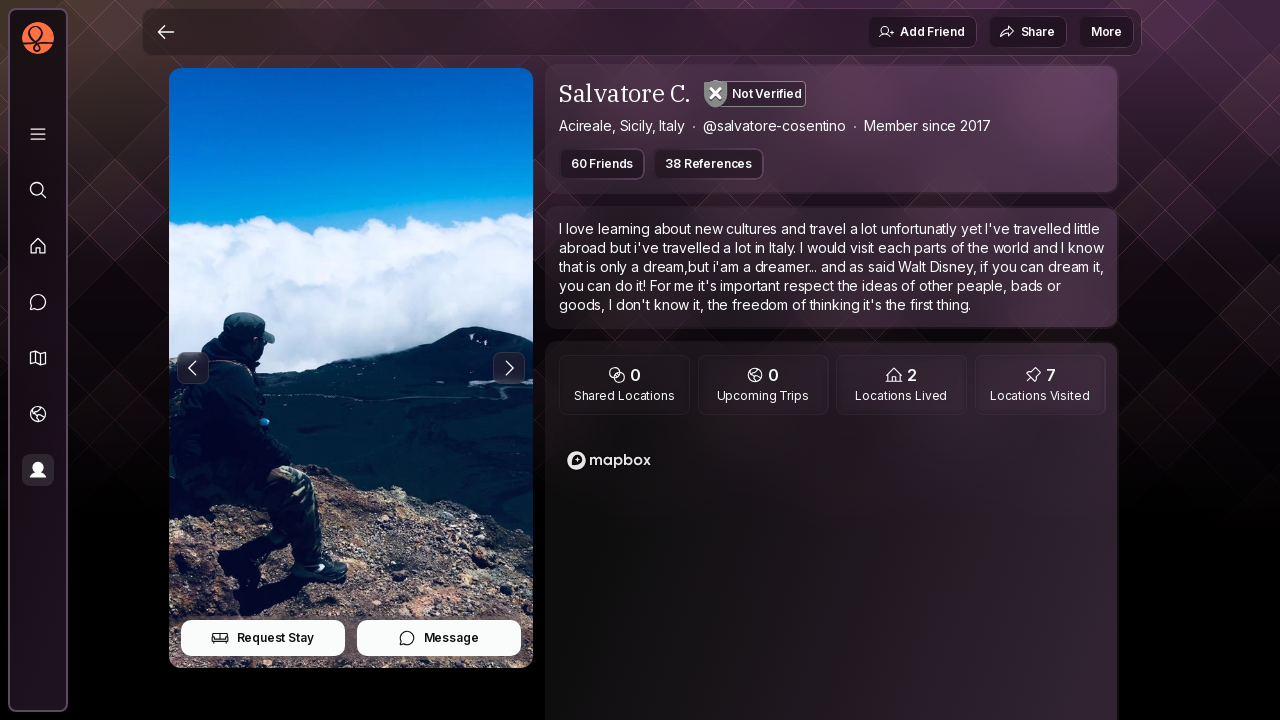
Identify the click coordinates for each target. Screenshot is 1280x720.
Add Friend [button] (921, 32)
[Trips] (38, 414)
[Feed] (38, 246)
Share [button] (1027, 32)
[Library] (38, 134)
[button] (38, 358)
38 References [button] (708, 163)
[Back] (166, 32)
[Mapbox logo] (609, 460)
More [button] (1106, 31)
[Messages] (38, 302)
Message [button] (438, 638)
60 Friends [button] (602, 163)
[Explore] (38, 190)
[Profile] (38, 470)
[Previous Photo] (193, 368)
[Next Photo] (509, 368)
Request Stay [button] (262, 638)
